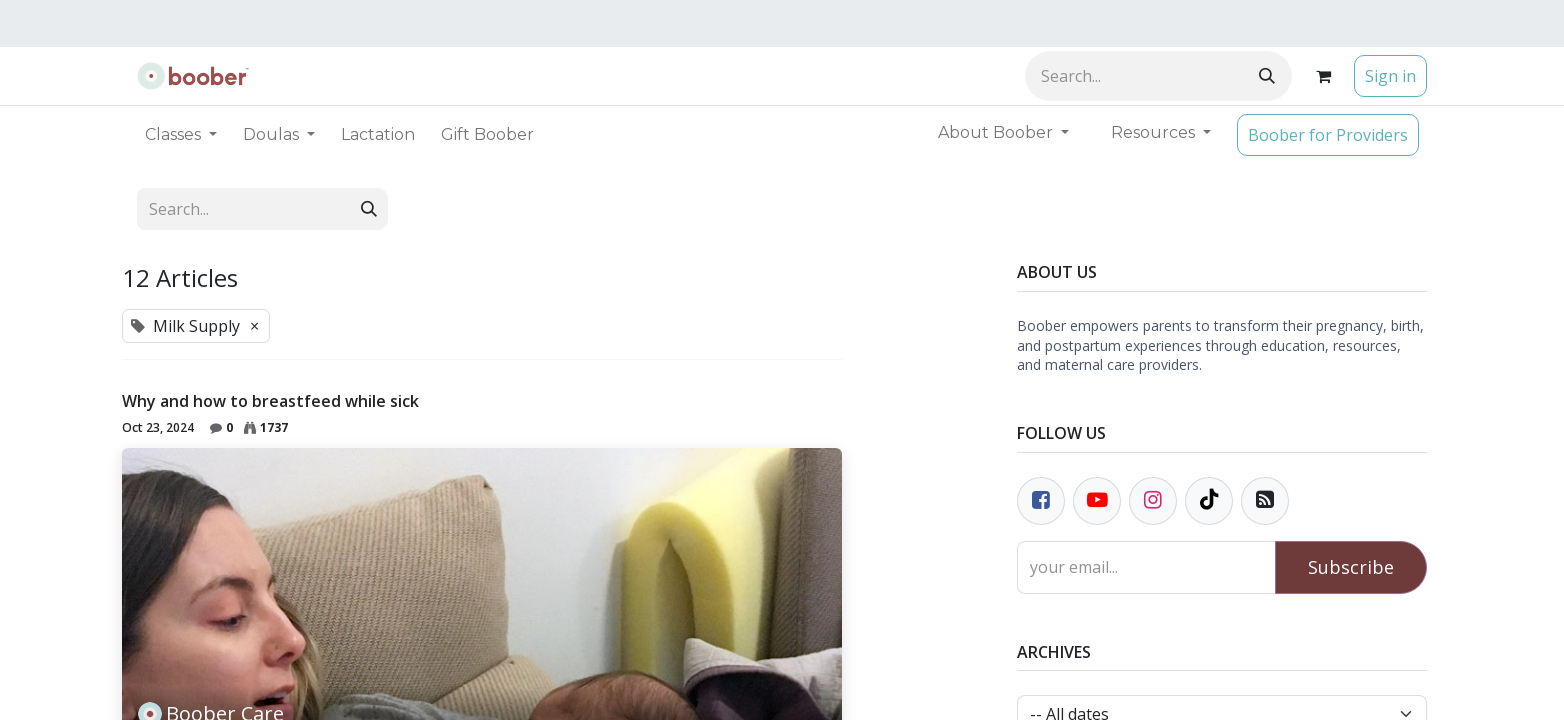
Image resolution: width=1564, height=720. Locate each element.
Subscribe (1351, 567)
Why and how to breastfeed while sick (270, 401)
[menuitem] (378, 135)
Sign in (1390, 76)
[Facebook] (1041, 501)
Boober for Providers (1328, 135)
